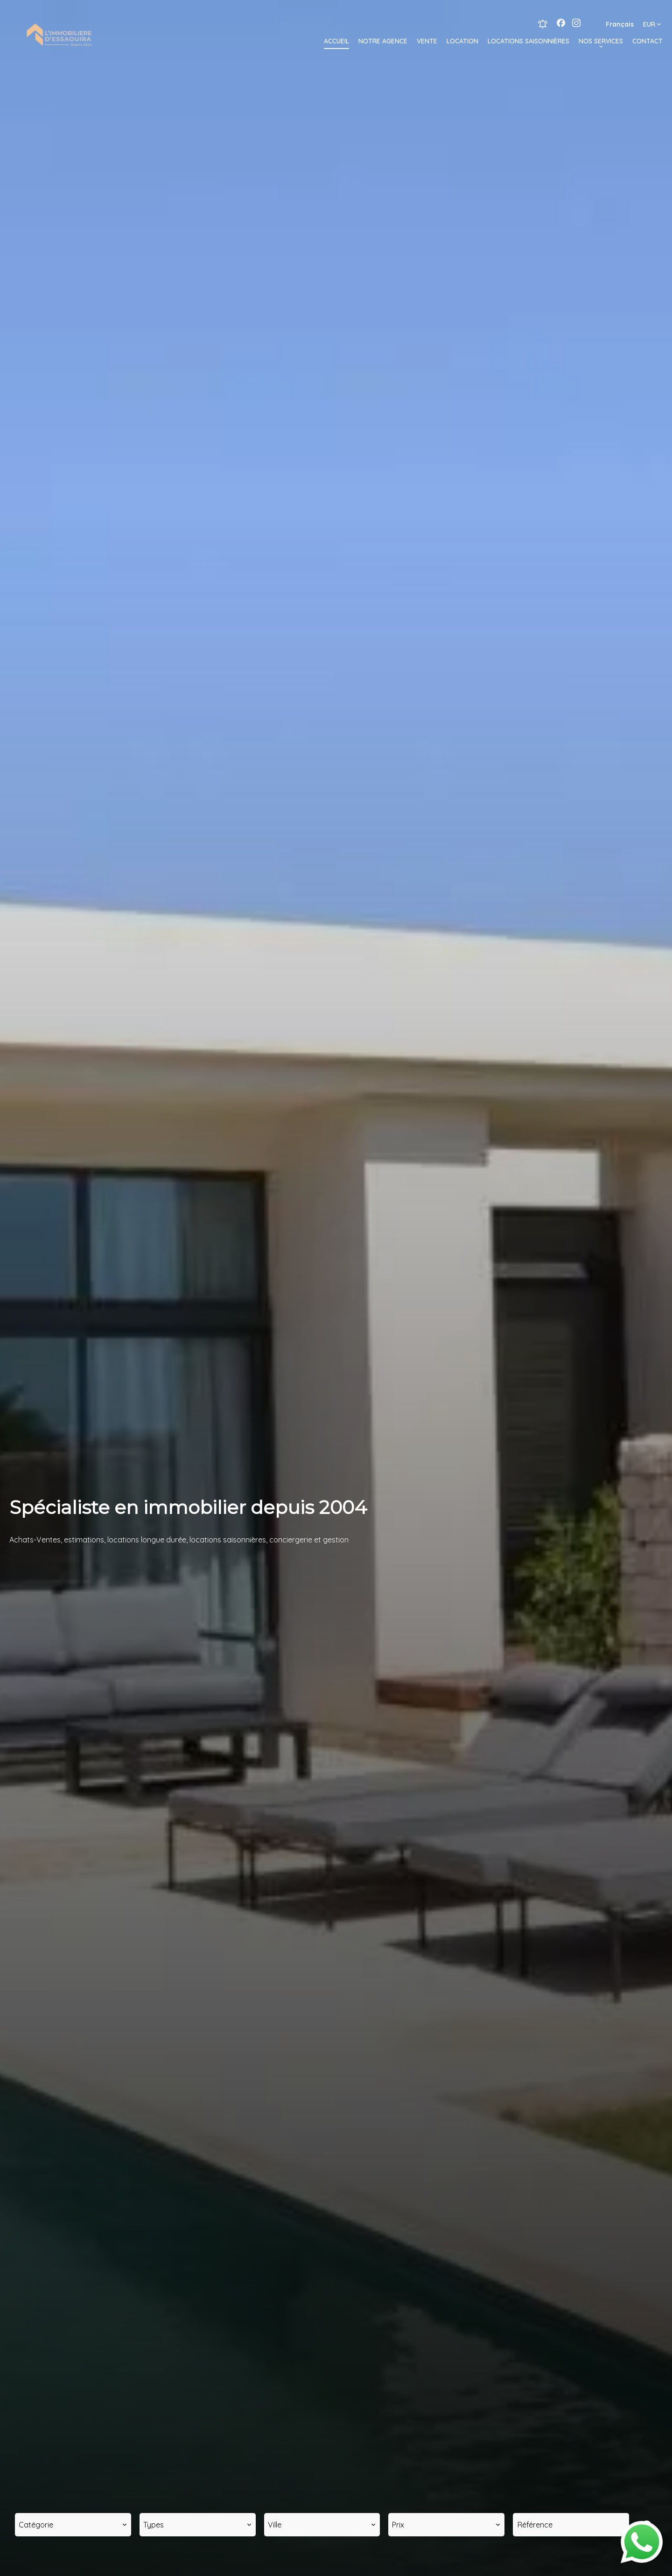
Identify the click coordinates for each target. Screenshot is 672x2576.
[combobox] (73, 2524)
